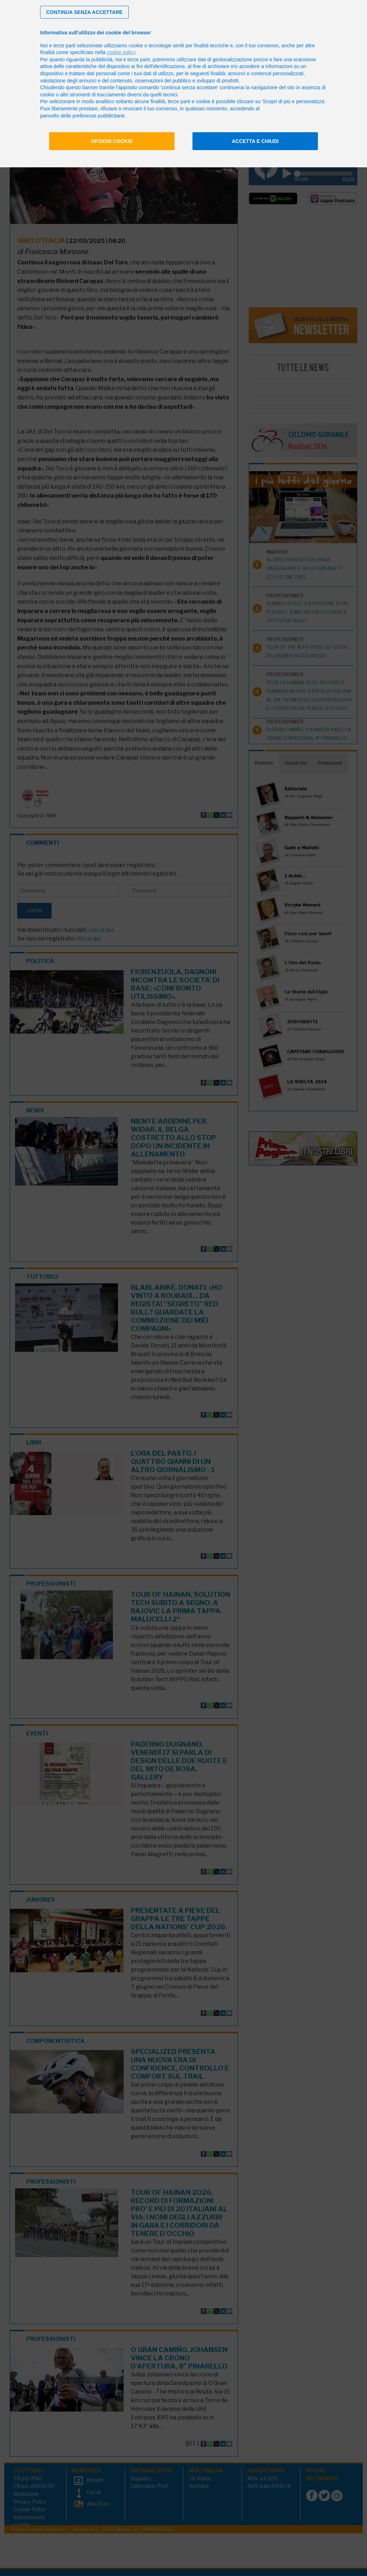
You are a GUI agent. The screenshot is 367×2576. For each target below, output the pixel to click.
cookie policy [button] (121, 52)
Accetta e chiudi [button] (255, 141)
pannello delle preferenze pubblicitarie (82, 116)
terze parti (139, 59)
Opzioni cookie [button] (112, 141)
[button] (84, 12)
